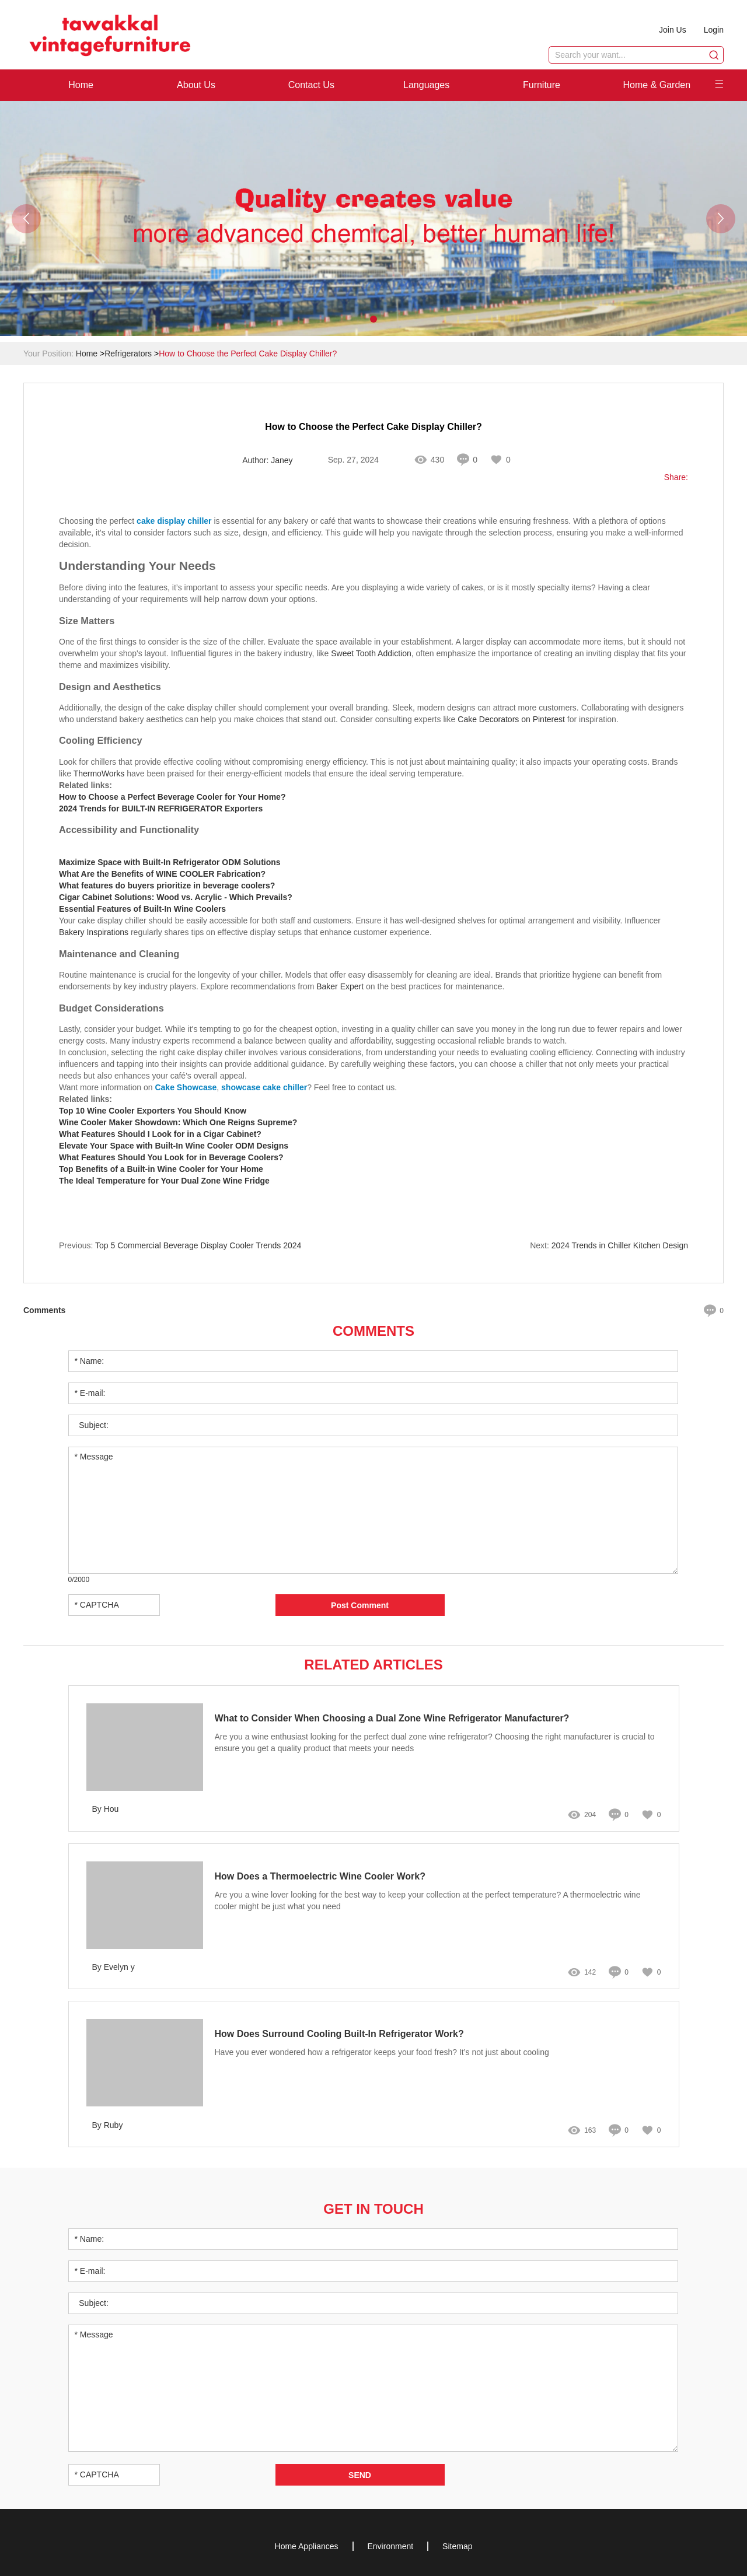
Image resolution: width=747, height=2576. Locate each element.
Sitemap (457, 2546)
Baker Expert (340, 986)
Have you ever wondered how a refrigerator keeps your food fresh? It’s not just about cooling (382, 2052)
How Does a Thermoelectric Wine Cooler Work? (320, 1876)
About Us (196, 85)
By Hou (105, 1809)
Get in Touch (373, 2209)
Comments (373, 1331)
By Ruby (107, 2125)
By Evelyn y (113, 1967)
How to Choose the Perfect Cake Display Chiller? (248, 353)
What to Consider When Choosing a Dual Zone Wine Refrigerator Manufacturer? (392, 1718)
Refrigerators (128, 353)
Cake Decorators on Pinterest (511, 719)
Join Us (672, 29)
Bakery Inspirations (93, 932)
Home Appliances (306, 2546)
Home (80, 85)
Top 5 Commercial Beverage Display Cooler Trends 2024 (198, 1245)
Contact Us (311, 85)
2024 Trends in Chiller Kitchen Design (619, 1245)
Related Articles (373, 1664)
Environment (391, 2546)
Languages (426, 85)
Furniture (541, 85)
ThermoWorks (99, 773)
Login (714, 29)
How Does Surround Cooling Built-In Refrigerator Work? (339, 2034)
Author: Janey (267, 460)
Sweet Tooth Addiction (371, 653)
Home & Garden (657, 85)
